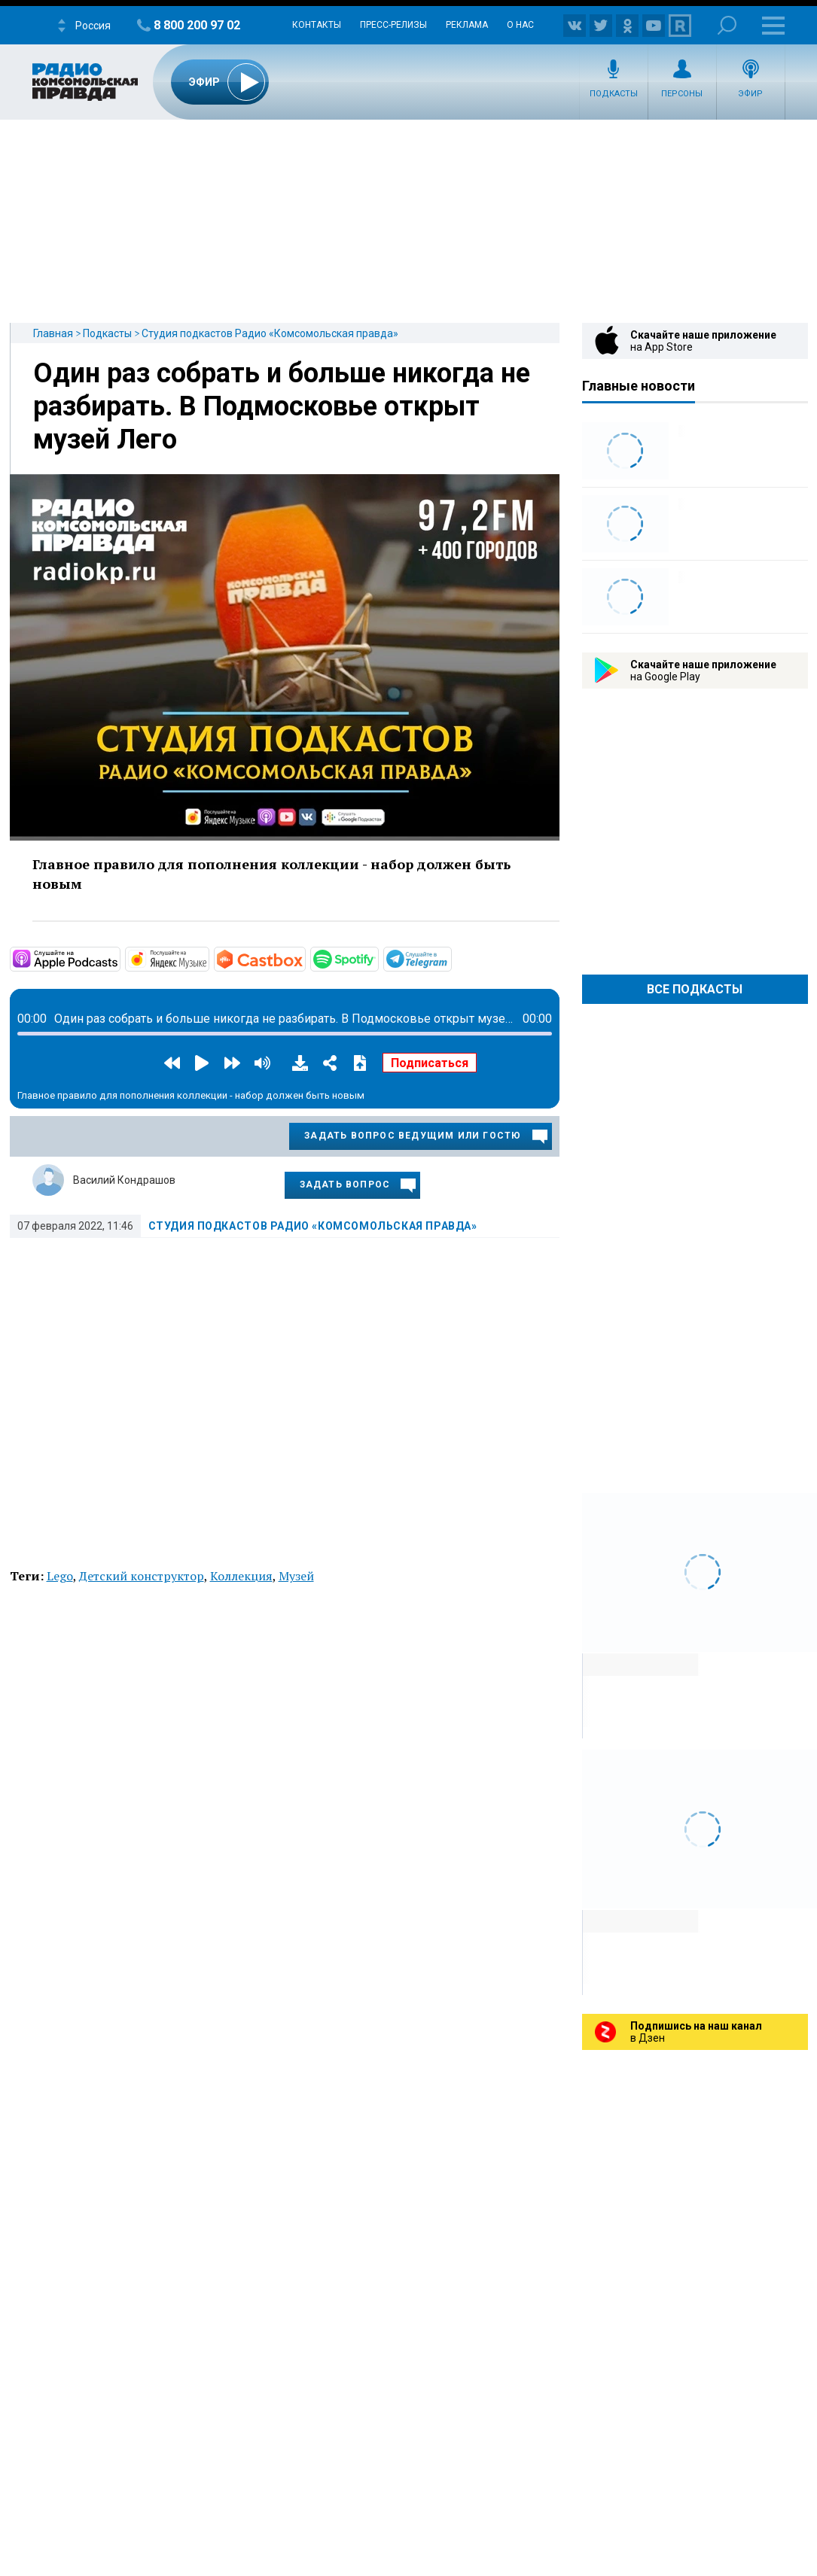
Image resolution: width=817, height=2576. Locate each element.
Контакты (316, 25)
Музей (296, 1576)
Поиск (727, 25)
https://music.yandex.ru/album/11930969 (207, 958)
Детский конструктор (141, 1576)
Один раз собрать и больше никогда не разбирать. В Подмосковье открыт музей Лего (281, 406)
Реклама (467, 25)
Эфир (750, 94)
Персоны (682, 94)
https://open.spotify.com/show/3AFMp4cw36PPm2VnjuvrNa (377, 958)
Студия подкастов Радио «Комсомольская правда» (270, 333)
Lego (60, 1576)
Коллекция (241, 1576)
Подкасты (614, 94)
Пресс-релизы (393, 25)
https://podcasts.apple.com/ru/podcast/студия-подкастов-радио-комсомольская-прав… (118, 958)
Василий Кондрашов (124, 1180)
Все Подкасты (694, 989)
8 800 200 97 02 (197, 25)
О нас (520, 25)
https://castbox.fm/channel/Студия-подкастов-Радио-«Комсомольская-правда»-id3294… (304, 958)
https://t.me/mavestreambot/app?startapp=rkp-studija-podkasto (450, 958)
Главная (53, 333)
